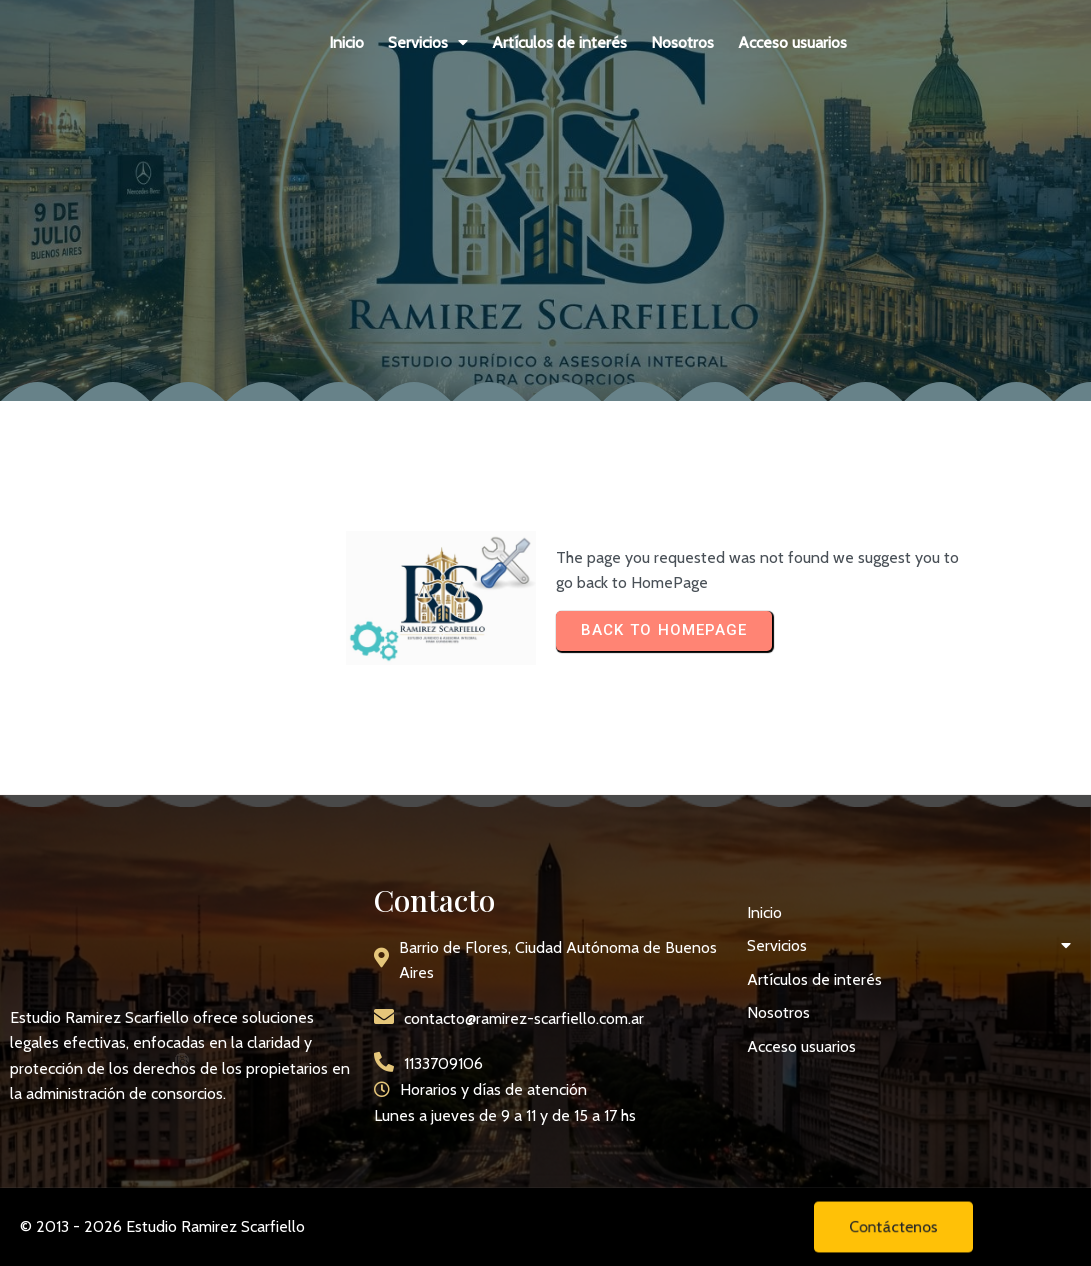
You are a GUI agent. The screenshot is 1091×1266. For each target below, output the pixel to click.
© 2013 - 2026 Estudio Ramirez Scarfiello (162, 1226)
